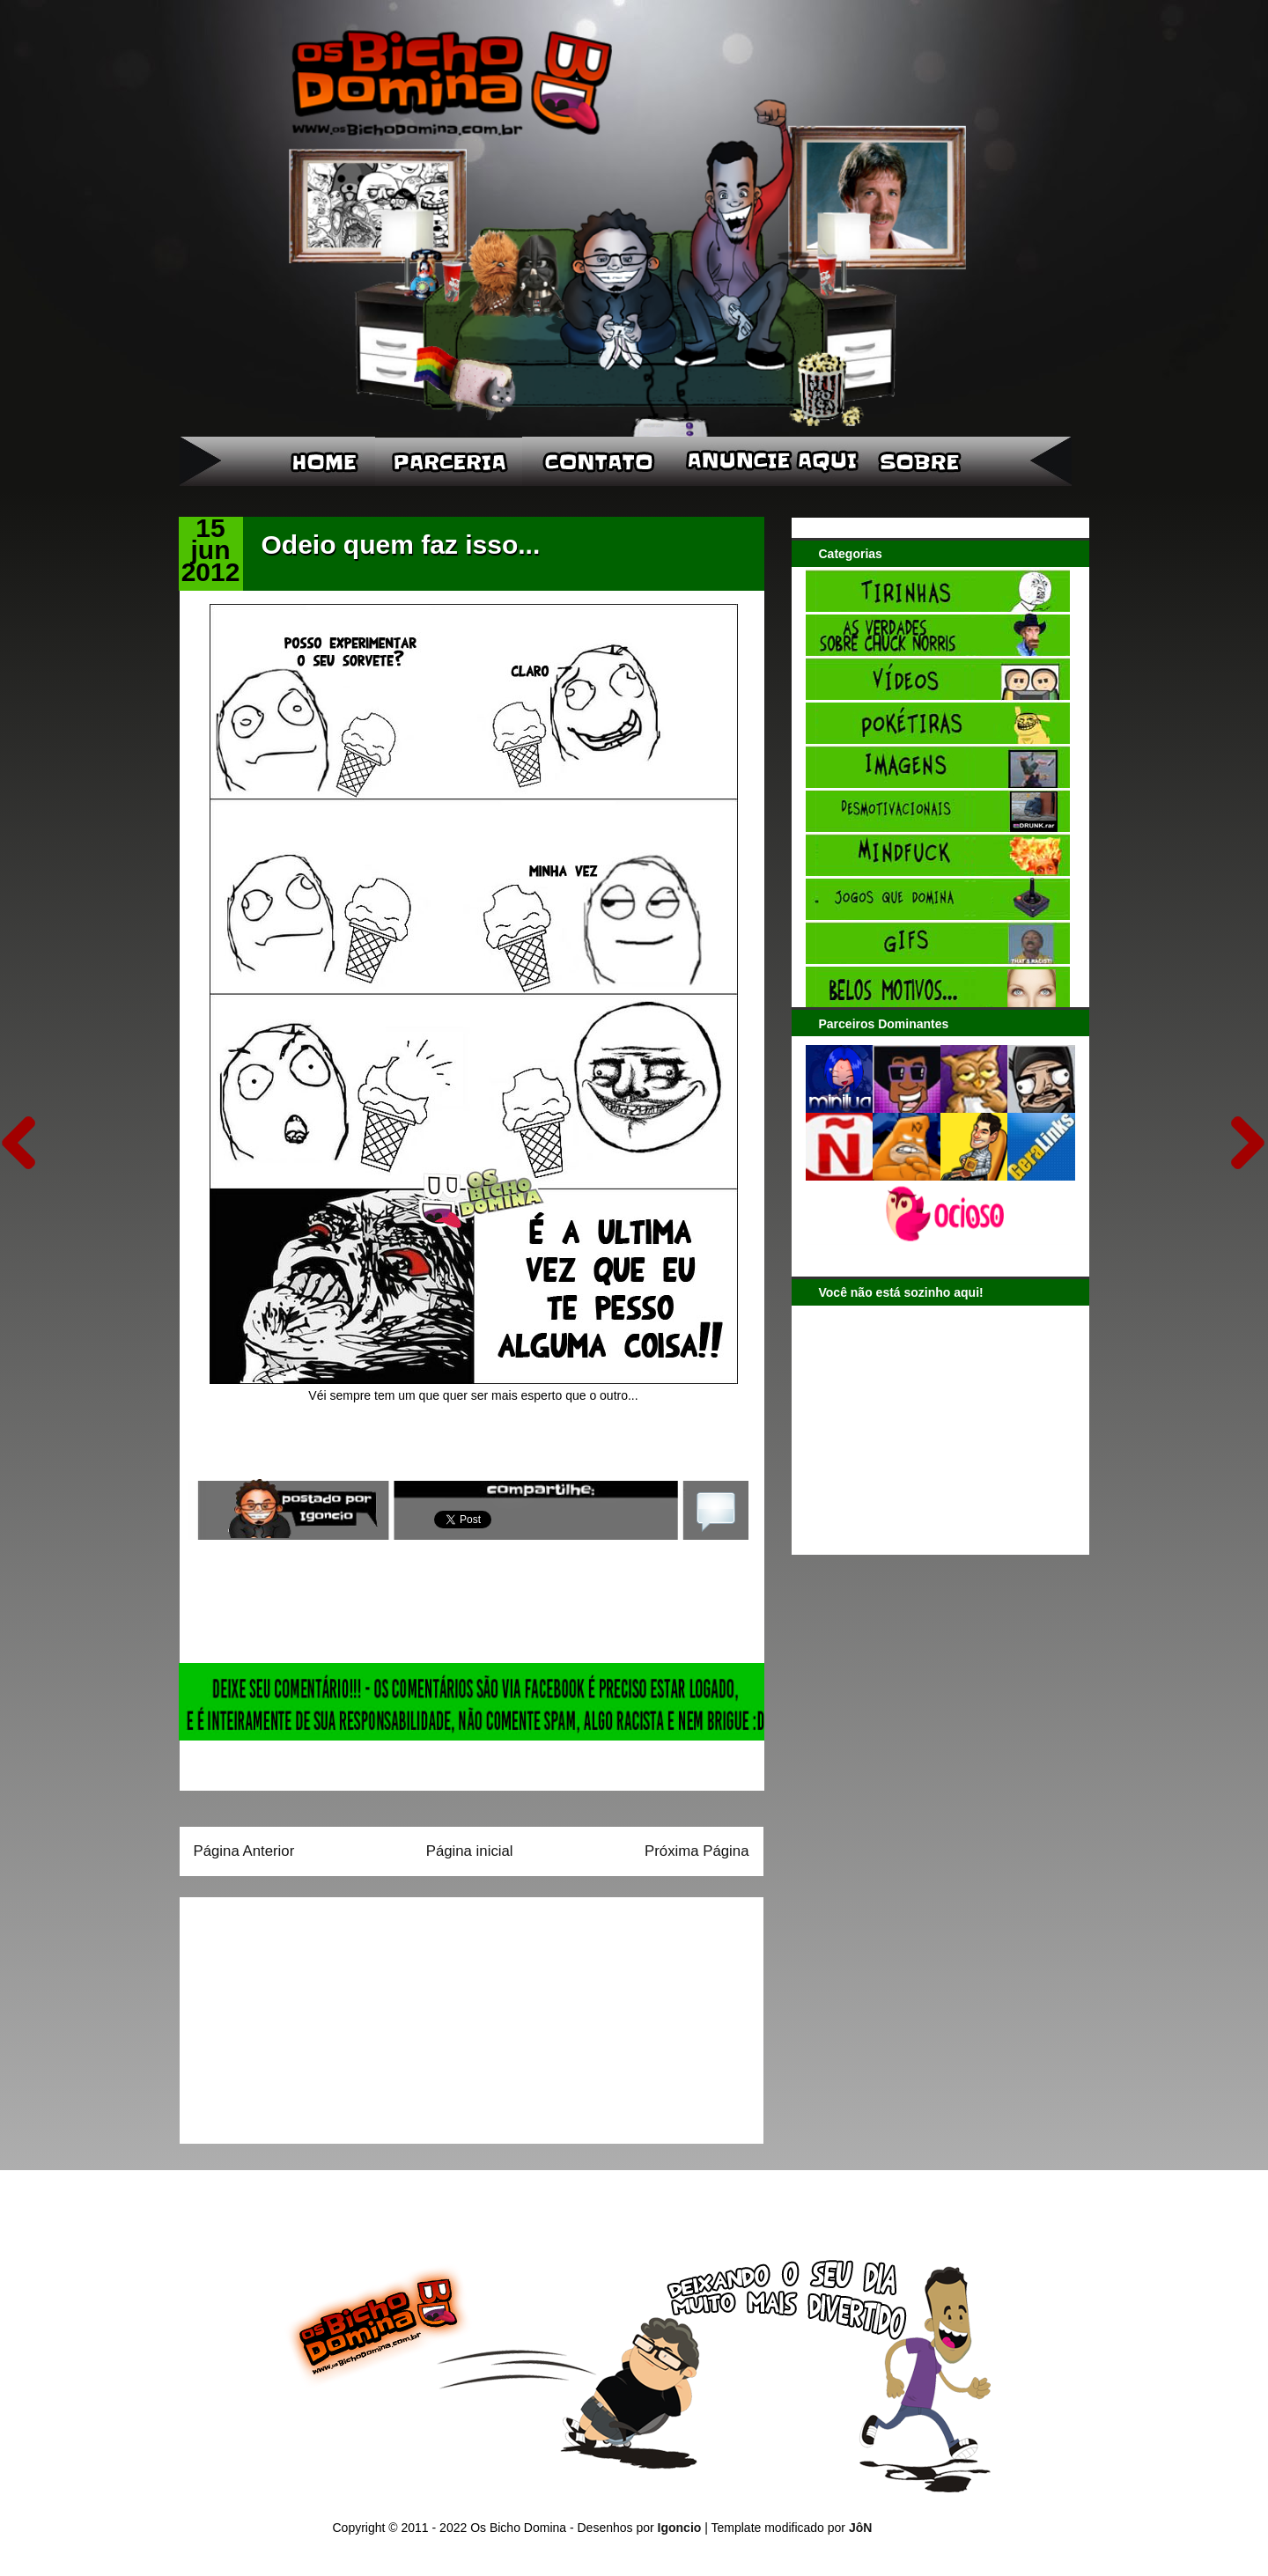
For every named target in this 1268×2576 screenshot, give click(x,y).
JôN (860, 2528)
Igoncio (680, 2528)
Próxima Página (696, 1851)
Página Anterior (244, 1851)
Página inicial (469, 1851)
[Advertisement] (304, 2014)
